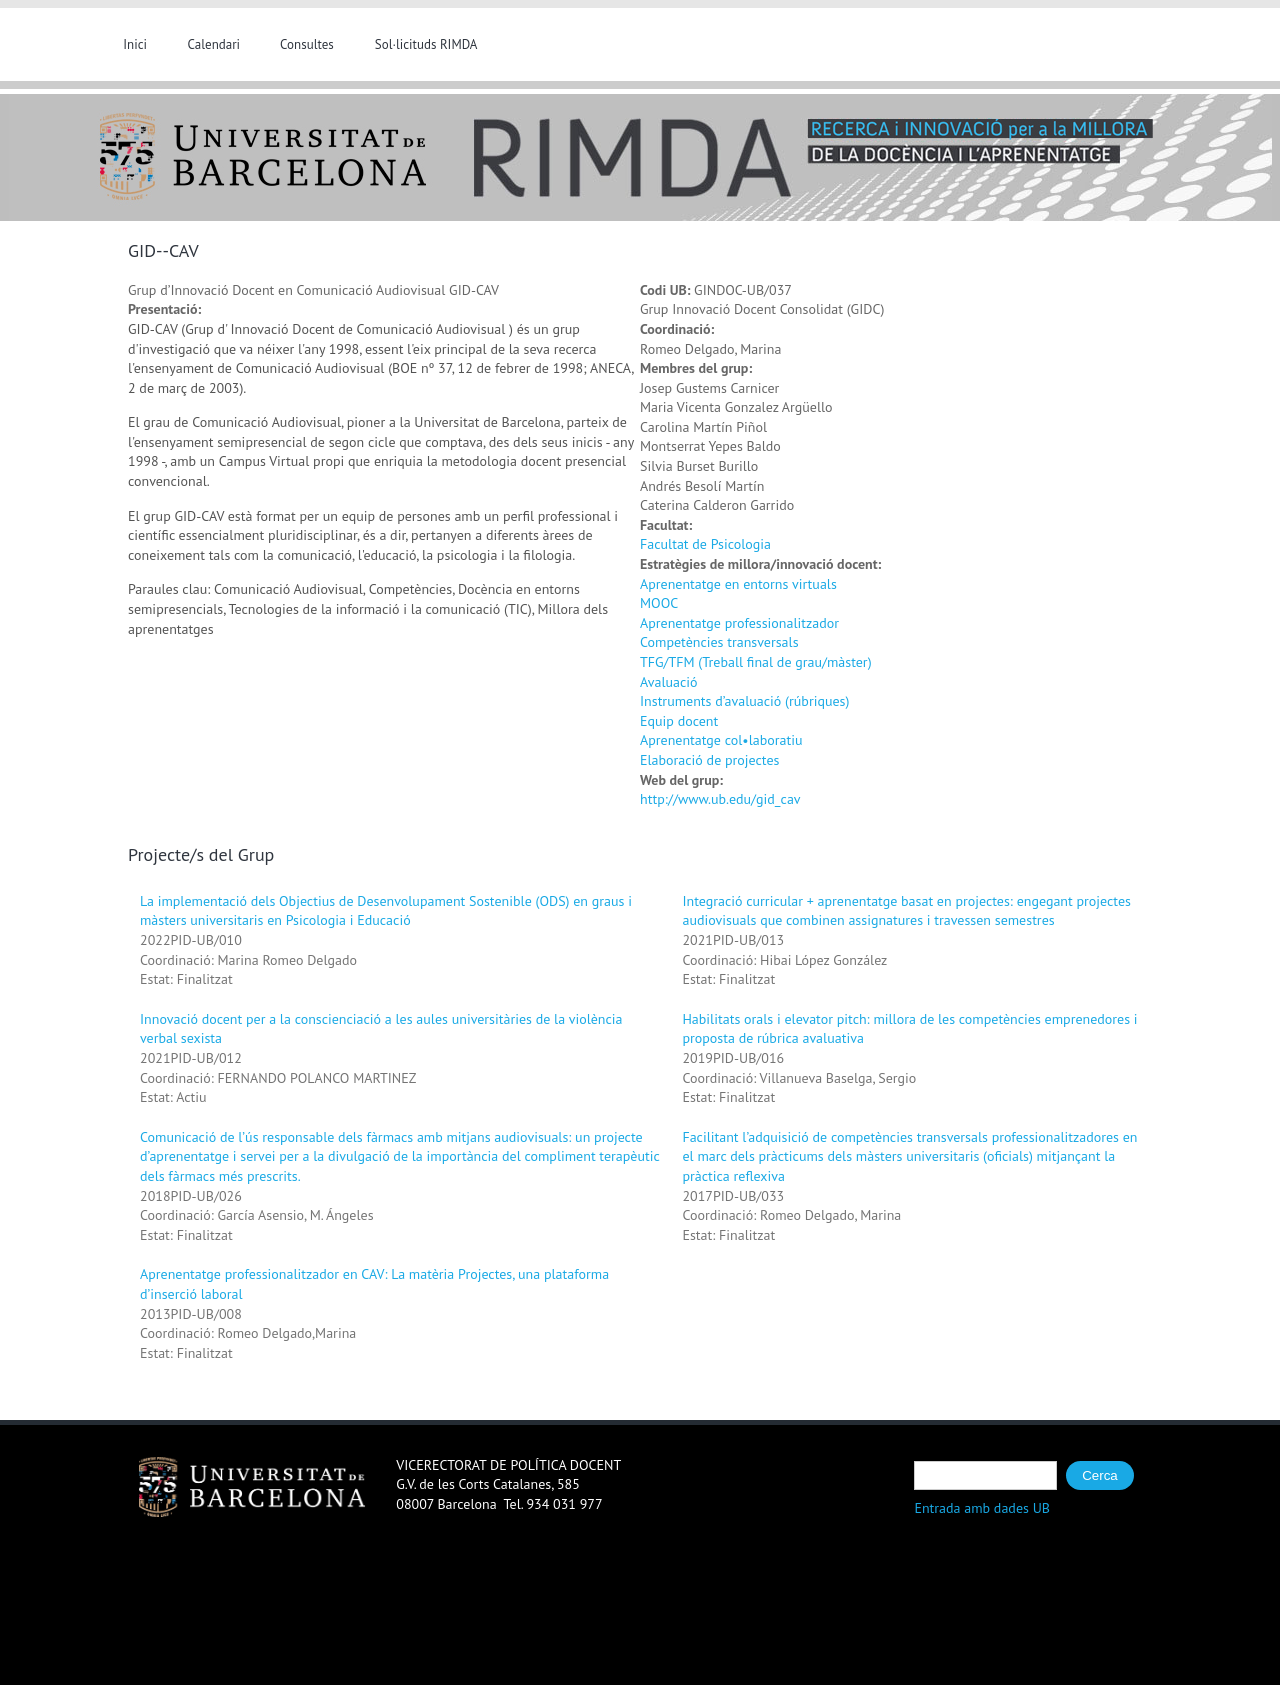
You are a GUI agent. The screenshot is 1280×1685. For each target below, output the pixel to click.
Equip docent (679, 721)
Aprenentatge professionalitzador (739, 623)
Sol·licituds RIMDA (426, 44)
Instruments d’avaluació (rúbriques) (744, 701)
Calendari (214, 44)
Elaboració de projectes (709, 760)
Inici (135, 44)
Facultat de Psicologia (705, 544)
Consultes (307, 44)
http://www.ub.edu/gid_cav (720, 799)
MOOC (659, 603)
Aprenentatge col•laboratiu (721, 740)
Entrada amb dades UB (982, 1508)
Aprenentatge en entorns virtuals (738, 584)
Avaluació (669, 682)
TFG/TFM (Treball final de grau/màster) (756, 662)
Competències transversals (719, 642)
